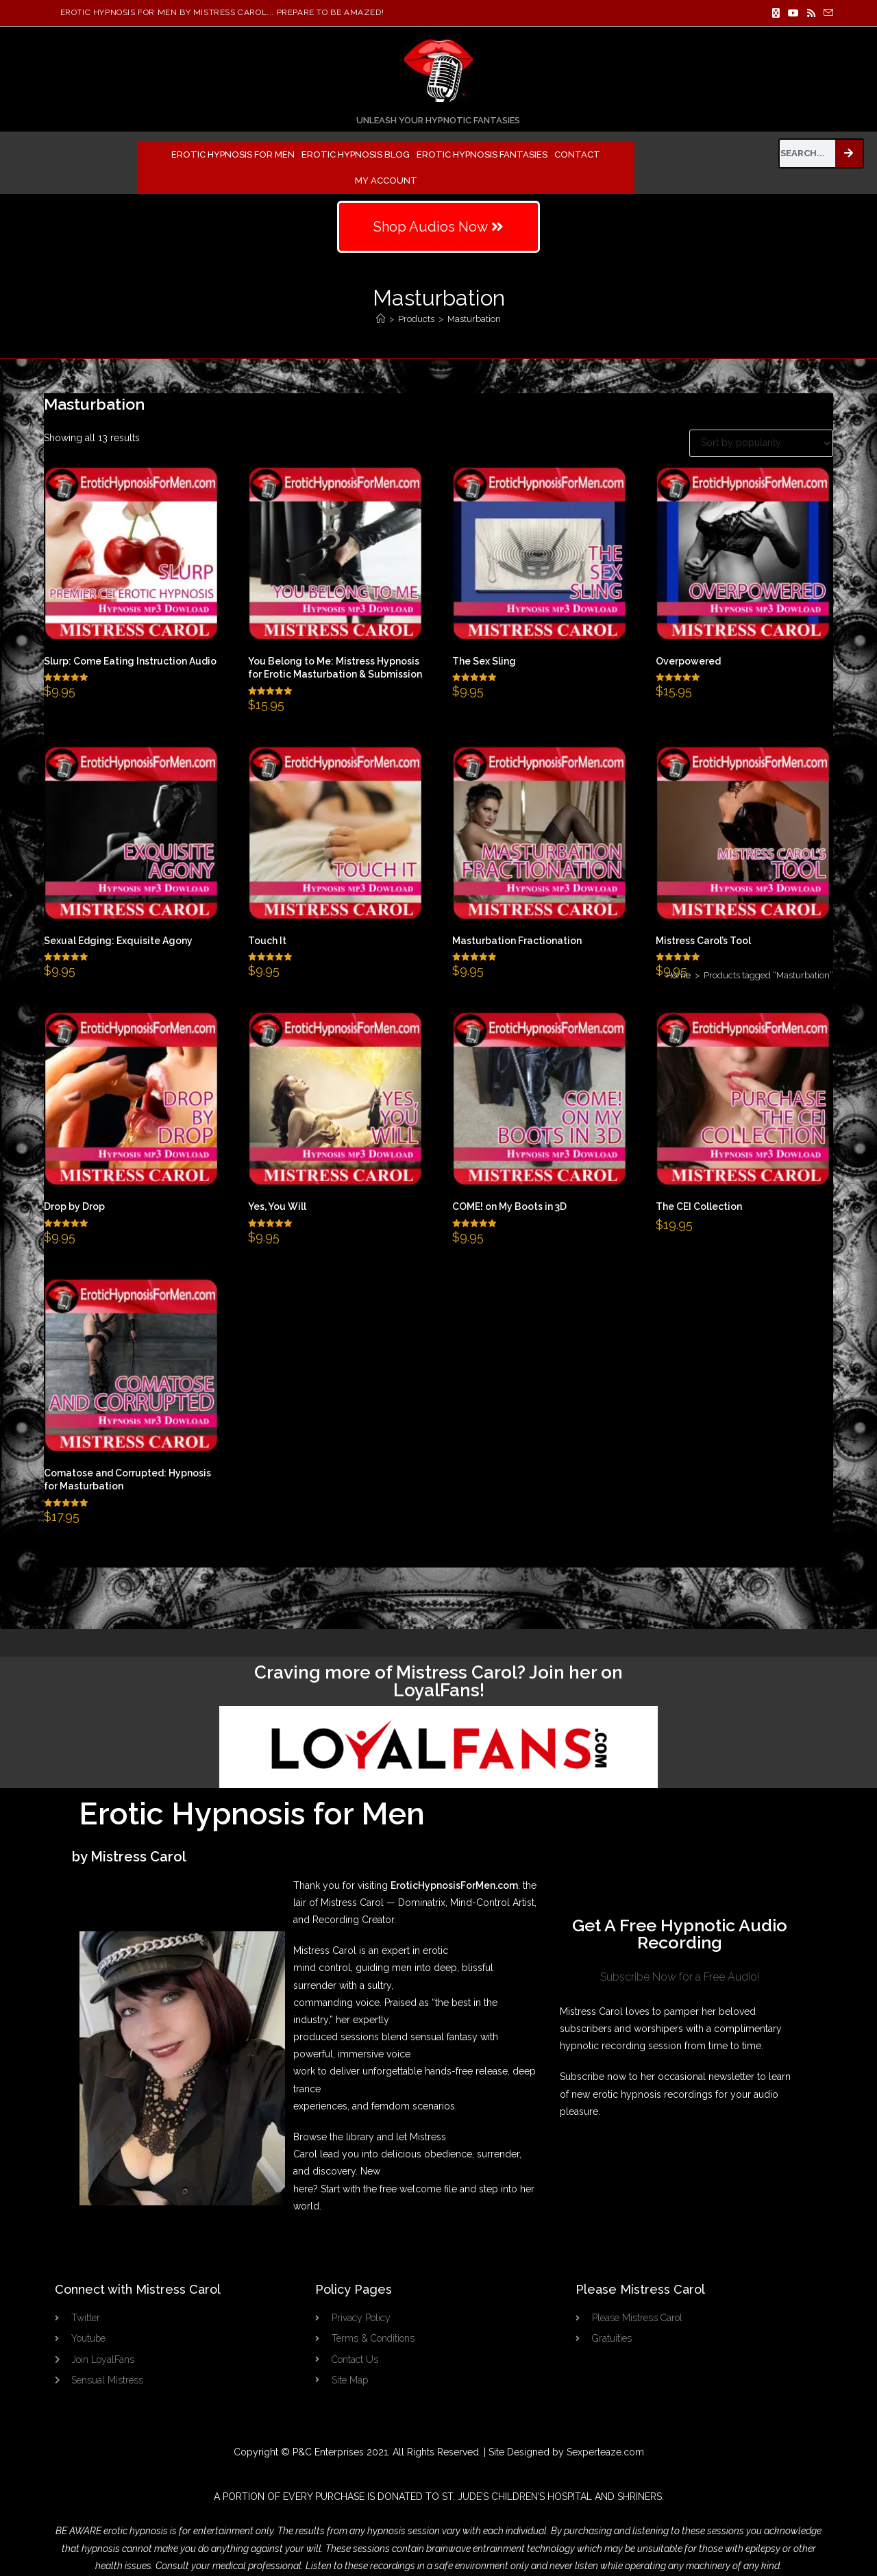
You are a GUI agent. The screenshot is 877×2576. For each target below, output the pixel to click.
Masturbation (474, 319)
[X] (776, 13)
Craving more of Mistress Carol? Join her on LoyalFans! (438, 1681)
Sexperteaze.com (605, 2452)
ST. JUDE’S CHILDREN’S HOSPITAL (517, 2496)
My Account (386, 180)
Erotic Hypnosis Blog (355, 154)
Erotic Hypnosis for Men (233, 154)
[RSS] (811, 13)
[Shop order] (761, 443)
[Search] (849, 153)
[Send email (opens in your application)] (826, 13)
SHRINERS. (640, 2496)
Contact (577, 154)
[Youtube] (793, 13)
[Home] (380, 319)
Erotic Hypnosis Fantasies (482, 154)
